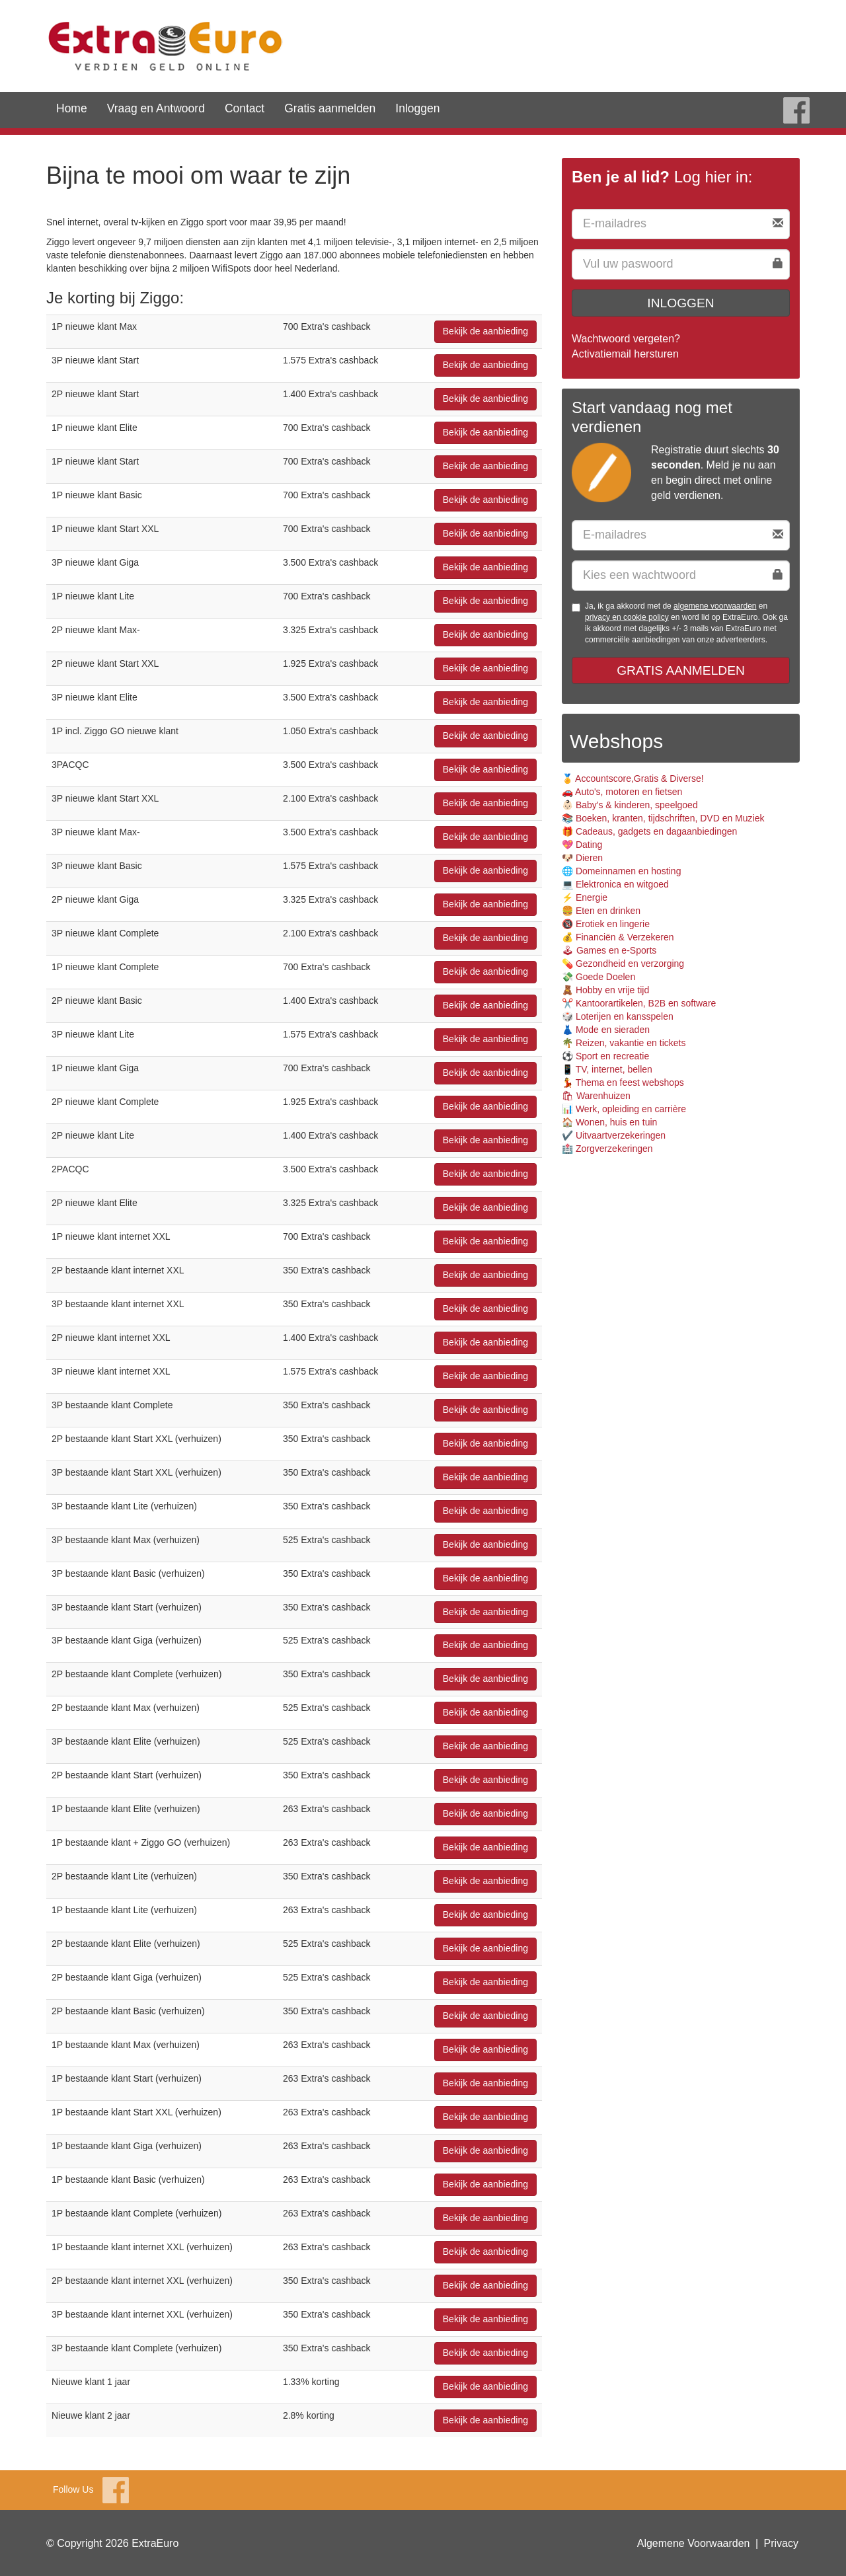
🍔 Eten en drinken (601, 910)
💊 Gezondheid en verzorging (623, 963)
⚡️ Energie (584, 897)
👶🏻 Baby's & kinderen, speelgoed (630, 805)
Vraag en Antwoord (156, 108)
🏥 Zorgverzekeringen (607, 1148)
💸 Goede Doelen (598, 976)
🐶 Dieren (582, 857)
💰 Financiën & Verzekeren (618, 937)
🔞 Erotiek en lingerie (606, 924)
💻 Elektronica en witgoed (615, 884)
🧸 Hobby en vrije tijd (605, 990)
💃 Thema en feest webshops (623, 1082)
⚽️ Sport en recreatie (605, 1056)
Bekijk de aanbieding (485, 331)
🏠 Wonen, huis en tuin (609, 1122)
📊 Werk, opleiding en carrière (624, 1109)
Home (71, 108)
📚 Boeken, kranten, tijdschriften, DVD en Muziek (663, 818)
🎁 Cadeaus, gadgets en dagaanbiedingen (649, 831)
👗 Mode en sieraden (606, 1029)
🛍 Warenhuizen (596, 1095)
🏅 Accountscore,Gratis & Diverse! (633, 778)
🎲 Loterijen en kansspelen (617, 1016)
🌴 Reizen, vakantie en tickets (623, 1043)
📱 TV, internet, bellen (607, 1069)
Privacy (781, 2543)
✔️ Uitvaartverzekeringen (614, 1135)
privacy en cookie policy (627, 617)
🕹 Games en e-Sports (609, 950)
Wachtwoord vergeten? (626, 338)
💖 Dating (582, 844)
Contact (244, 108)
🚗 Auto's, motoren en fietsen (622, 791)
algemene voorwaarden (714, 606)
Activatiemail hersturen (625, 354)
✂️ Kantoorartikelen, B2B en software (639, 1003)
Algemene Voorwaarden (693, 2543)
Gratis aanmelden (329, 108)
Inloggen (417, 108)
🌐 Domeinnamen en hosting (621, 871)
